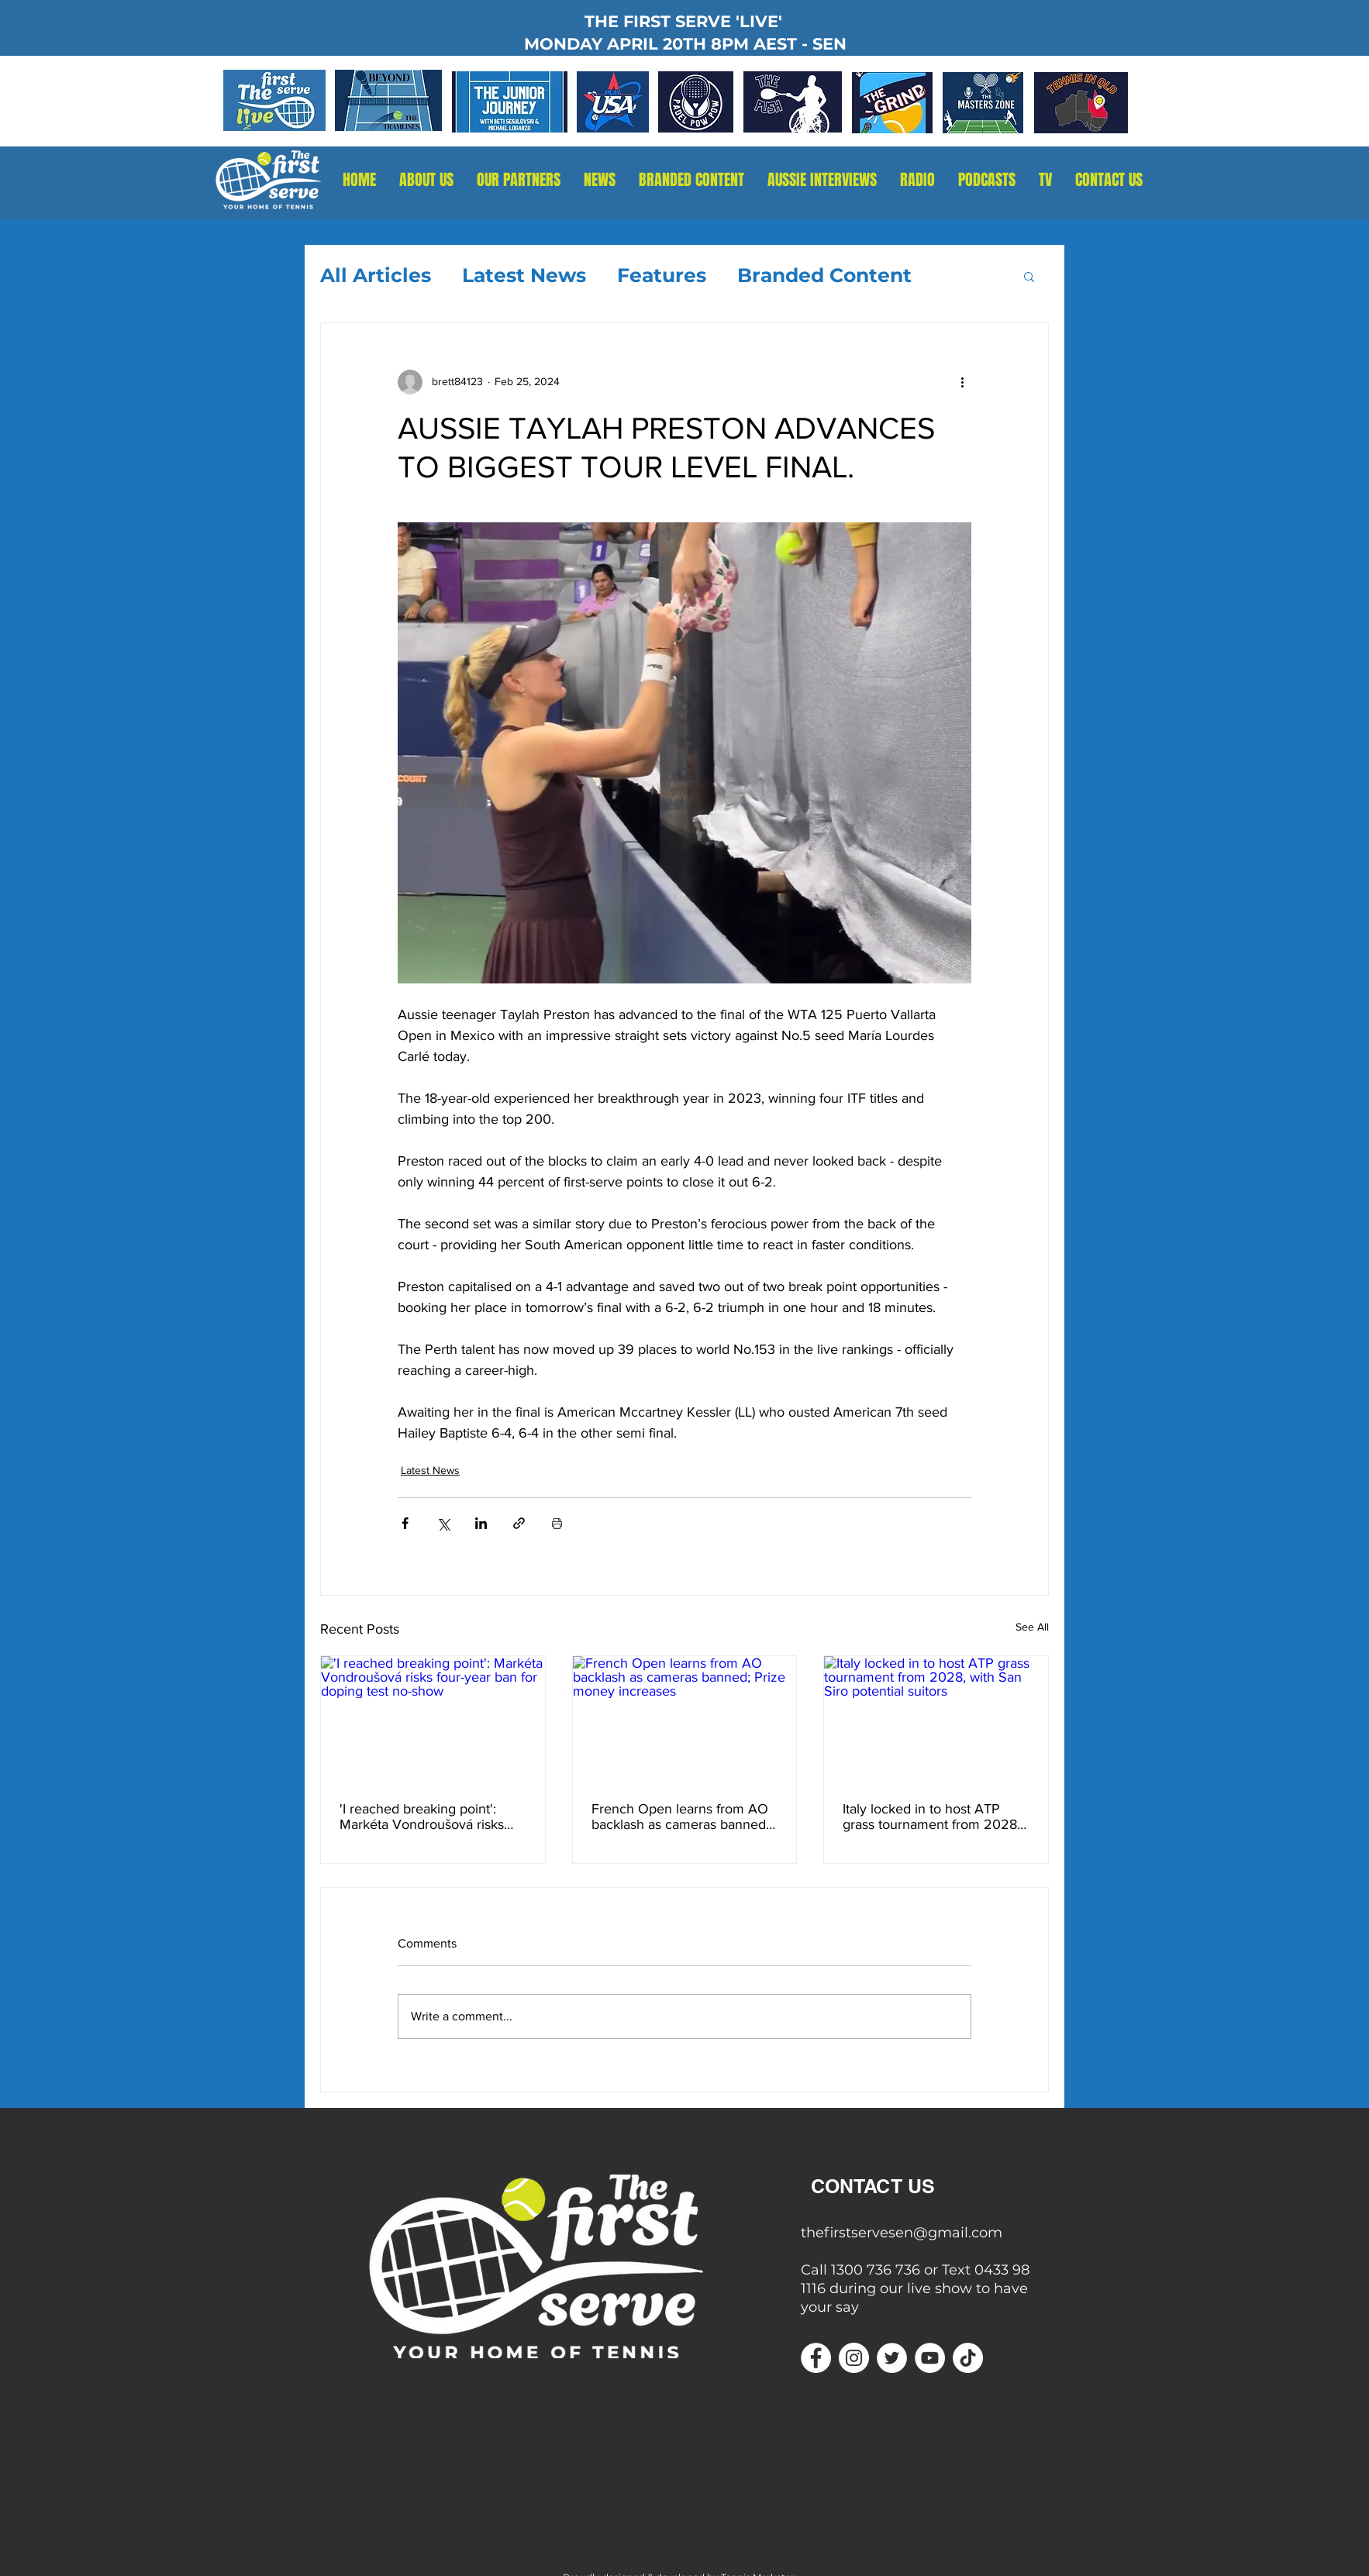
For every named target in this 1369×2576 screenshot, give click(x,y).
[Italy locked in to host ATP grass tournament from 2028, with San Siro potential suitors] (936, 1719)
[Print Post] (557, 1523)
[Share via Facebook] (405, 1523)
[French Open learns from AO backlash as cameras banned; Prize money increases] (685, 1719)
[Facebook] (816, 2358)
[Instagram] (854, 2358)
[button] (917, 180)
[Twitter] (892, 2358)
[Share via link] (519, 1523)
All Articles (375, 275)
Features (661, 275)
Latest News (524, 275)
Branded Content (824, 275)
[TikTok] (968, 2358)
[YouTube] (930, 2358)
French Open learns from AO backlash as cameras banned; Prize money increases (680, 1816)
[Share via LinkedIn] (481, 1523)
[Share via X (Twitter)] (443, 1523)
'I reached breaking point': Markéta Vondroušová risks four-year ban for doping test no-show (426, 1816)
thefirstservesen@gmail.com (901, 2232)
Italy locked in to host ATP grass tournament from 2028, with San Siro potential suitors (932, 1816)
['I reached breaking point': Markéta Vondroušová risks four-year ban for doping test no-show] (433, 1719)
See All (1032, 1626)
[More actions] (962, 382)
